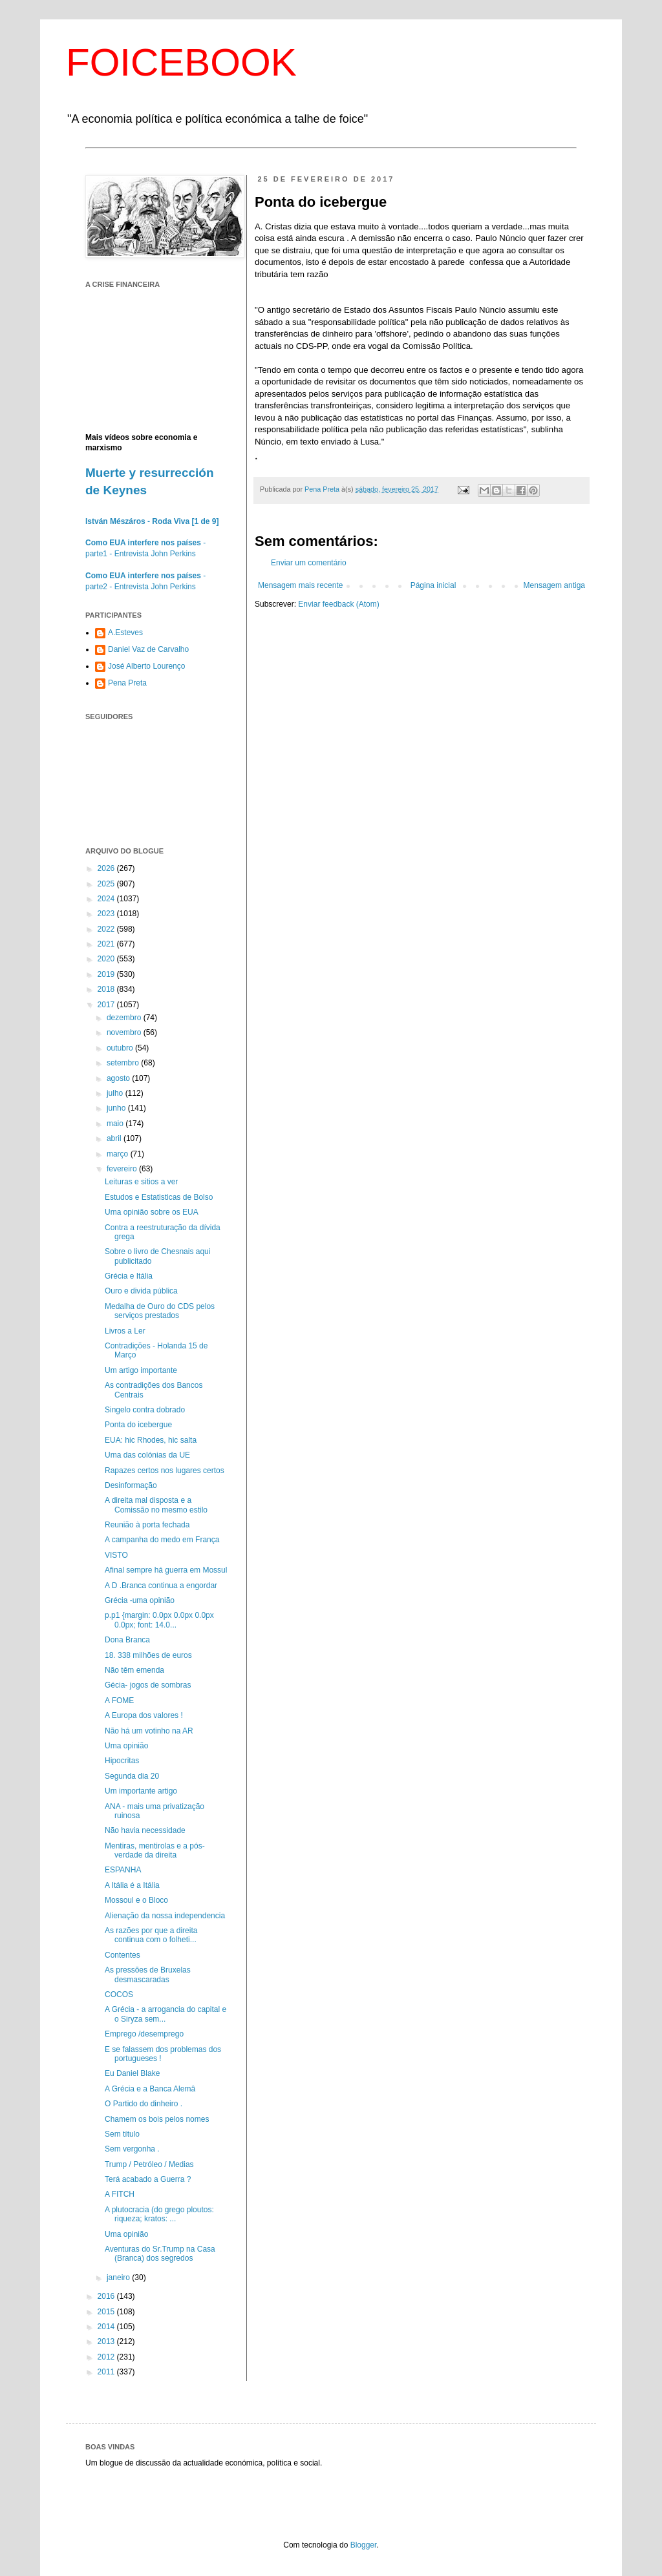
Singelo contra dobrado (145, 1409)
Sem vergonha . (132, 2148)
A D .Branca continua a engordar (161, 1585)
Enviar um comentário (309, 562)
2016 (107, 2296)
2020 (107, 958)
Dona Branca (127, 1639)
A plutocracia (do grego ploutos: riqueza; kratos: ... (159, 2214)
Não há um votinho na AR (149, 1730)
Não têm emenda (134, 1670)
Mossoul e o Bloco (136, 1900)
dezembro (125, 1017)
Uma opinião (126, 1745)
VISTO (116, 1555)
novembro (125, 1032)
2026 (107, 868)
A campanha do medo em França (162, 1539)
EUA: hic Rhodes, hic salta (151, 1440)
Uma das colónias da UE (147, 1455)
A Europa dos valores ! (144, 1715)
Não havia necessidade (145, 1830)
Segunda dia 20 (132, 1776)
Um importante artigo (141, 1791)
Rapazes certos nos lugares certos (164, 1470)
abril (115, 1138)
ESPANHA (123, 1869)
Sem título (122, 2134)
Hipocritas (122, 1760)
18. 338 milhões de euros (148, 1655)
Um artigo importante (141, 1370)
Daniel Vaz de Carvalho (148, 649)
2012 (107, 2356)
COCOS (119, 1994)
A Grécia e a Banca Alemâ (150, 2088)
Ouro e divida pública (141, 1290)
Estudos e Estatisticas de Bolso (159, 1197)
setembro (124, 1062)
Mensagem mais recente (300, 585)
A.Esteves (125, 632)
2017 (107, 1004)
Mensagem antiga (554, 585)
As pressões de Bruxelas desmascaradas (148, 1974)
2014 (107, 2326)
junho (117, 1108)
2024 (107, 898)
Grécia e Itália (129, 1276)
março (119, 1153)
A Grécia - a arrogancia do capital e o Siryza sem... (165, 2014)
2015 (107, 2311)
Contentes (122, 1955)
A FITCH (119, 2194)
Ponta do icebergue (138, 1424)
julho (116, 1093)
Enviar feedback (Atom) (338, 604)
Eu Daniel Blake (132, 2073)
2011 (107, 2371)
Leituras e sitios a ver (141, 1181)
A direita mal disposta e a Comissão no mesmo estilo (156, 1505)
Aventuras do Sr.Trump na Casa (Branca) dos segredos (160, 2254)
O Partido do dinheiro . (143, 2103)
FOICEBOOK (181, 62)
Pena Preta (127, 682)
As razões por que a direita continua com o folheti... (151, 1935)
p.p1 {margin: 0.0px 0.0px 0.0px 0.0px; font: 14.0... (159, 1620)
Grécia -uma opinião (140, 1600)
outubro (121, 1047)
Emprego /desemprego (144, 2033)
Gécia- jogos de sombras (148, 1685)
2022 (107, 929)
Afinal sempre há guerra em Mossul (166, 1570)
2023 (107, 913)
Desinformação (131, 1485)
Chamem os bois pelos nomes (157, 2119)
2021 (107, 943)
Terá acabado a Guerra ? (148, 2179)
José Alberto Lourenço (146, 666)
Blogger (363, 2545)
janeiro (119, 2277)
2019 (107, 974)
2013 (107, 2341)
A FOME (119, 1700)
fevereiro (123, 1168)
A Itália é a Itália (132, 1885)
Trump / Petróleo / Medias (149, 2164)
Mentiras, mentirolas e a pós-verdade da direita (155, 1850)
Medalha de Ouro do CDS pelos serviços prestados (160, 1311)
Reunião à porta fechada (147, 1524)
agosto (119, 1078)
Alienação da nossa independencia (165, 1915)
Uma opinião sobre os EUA (151, 1212)
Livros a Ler (125, 1330)
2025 (107, 883)
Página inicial (433, 585)
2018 (107, 989)
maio (116, 1123)
